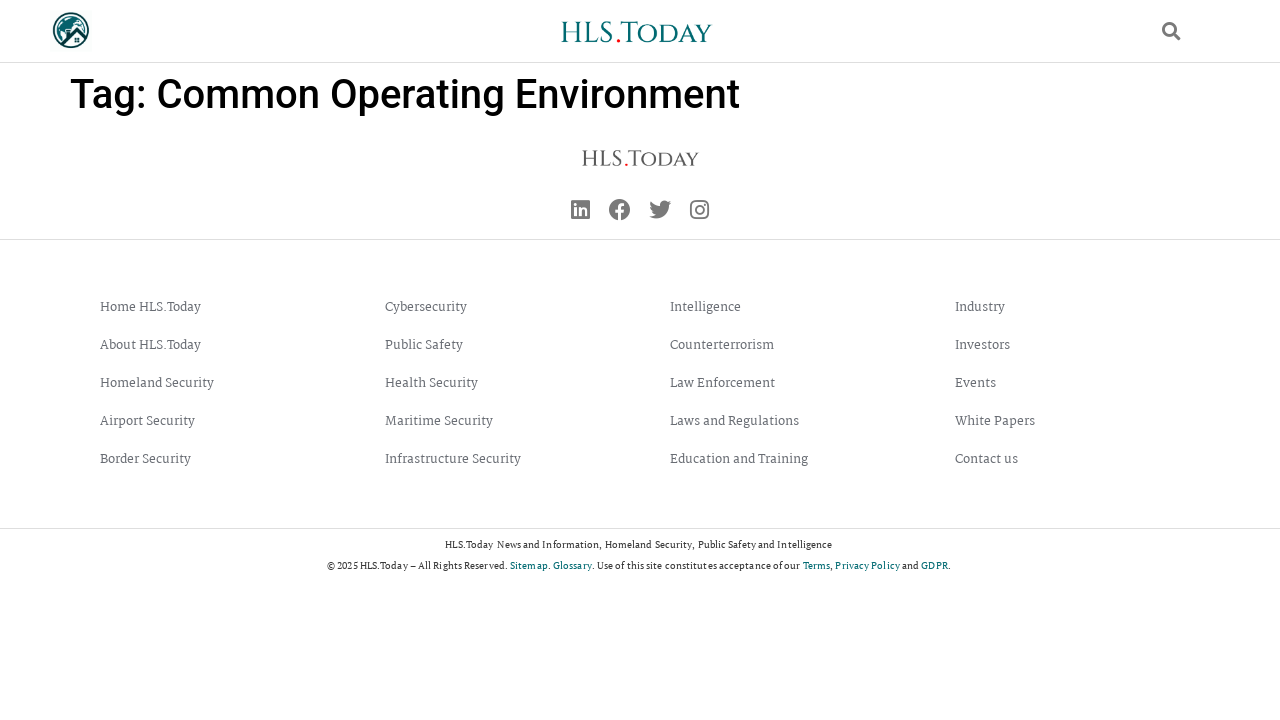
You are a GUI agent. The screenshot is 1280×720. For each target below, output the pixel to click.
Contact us (986, 459)
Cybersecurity (426, 307)
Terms (817, 565)
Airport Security (147, 421)
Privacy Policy (867, 565)
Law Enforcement (722, 383)
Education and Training (739, 459)
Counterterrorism (722, 345)
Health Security (431, 383)
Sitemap (529, 565)
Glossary (572, 565)
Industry (980, 307)
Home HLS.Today (150, 307)
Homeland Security (157, 383)
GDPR (934, 565)
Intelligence (705, 307)
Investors (982, 345)
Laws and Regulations (734, 421)
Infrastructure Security (453, 459)
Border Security (145, 459)
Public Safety (424, 345)
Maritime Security (439, 421)
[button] (1171, 31)
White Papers (995, 421)
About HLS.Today (150, 345)
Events (975, 383)
